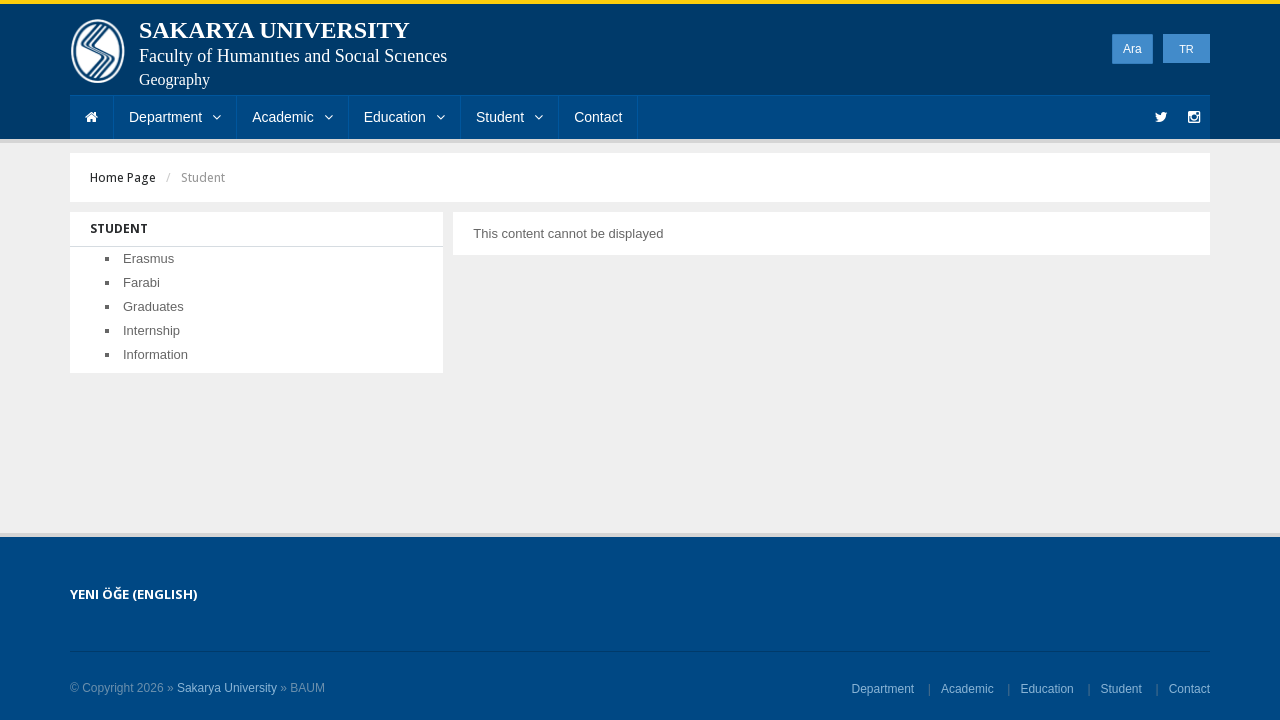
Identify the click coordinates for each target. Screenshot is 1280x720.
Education (404, 117)
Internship (151, 330)
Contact (598, 117)
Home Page (123, 177)
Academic (292, 117)
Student (509, 117)
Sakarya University (227, 688)
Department (175, 117)
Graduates (153, 306)
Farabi (141, 282)
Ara (1132, 49)
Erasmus (148, 258)
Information (155, 354)
